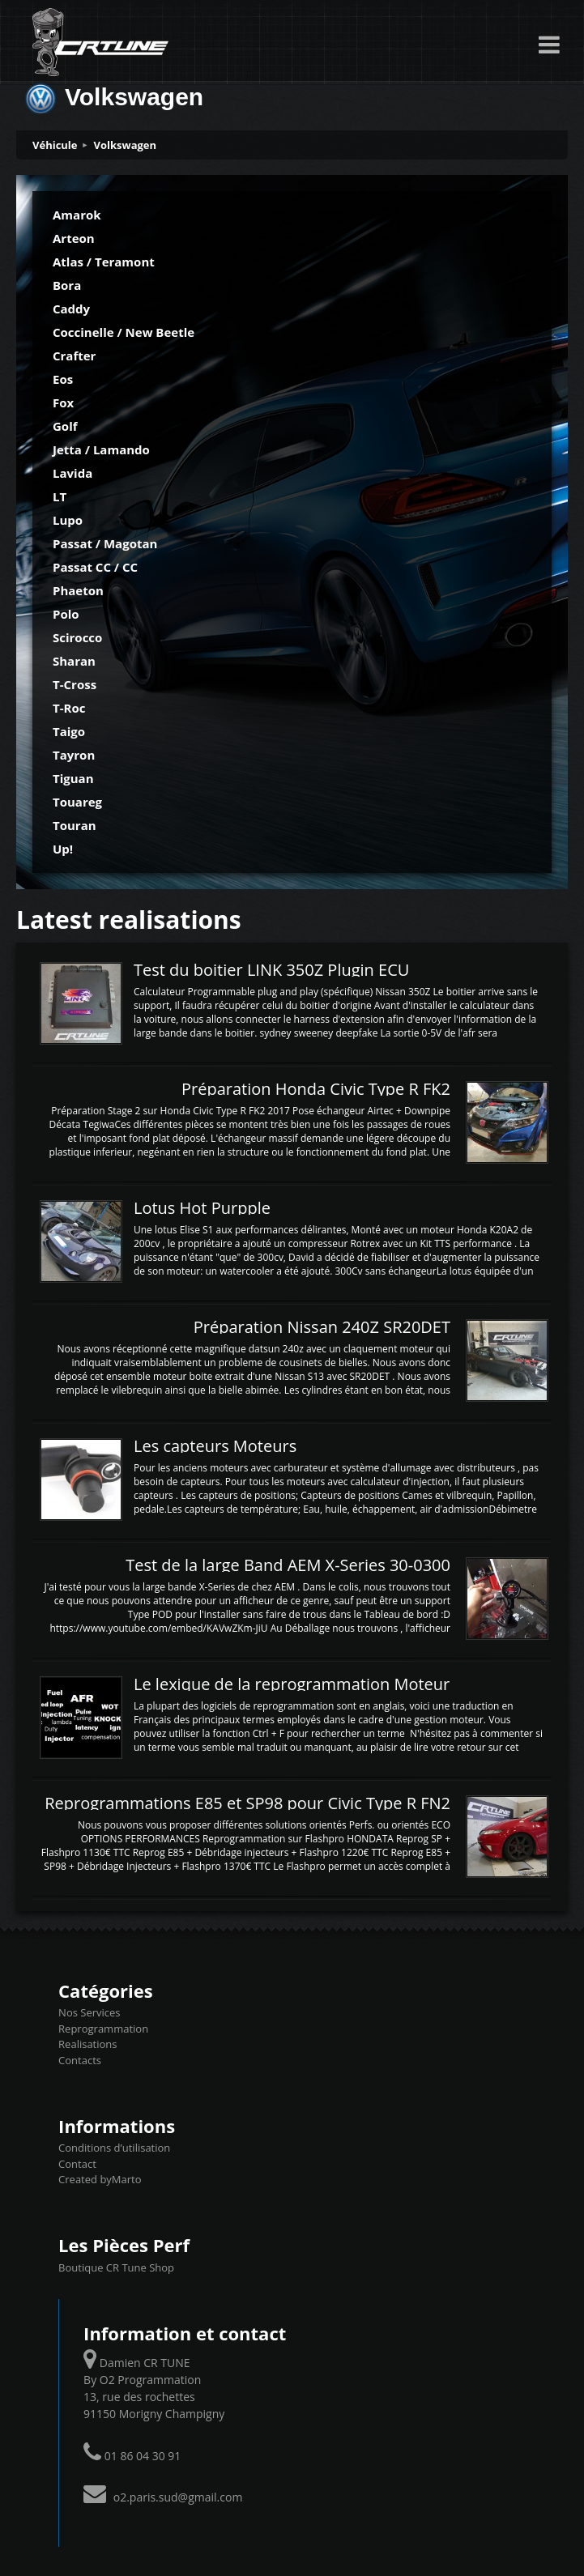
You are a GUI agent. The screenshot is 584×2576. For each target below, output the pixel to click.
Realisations (87, 2044)
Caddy (71, 308)
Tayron (74, 755)
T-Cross (74, 684)
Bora (67, 285)
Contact (77, 2164)
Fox (63, 402)
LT (59, 496)
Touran (74, 825)
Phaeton (78, 590)
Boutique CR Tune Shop (116, 2267)
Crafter (74, 355)
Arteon (74, 238)
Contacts (79, 2060)
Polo (66, 614)
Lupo (68, 520)
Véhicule (55, 145)
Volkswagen (125, 145)
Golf (65, 426)
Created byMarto (99, 2179)
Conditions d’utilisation (114, 2147)
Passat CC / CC (95, 567)
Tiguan (73, 778)
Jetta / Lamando (101, 449)
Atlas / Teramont (104, 261)
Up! (63, 849)
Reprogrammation (103, 2028)
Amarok (77, 215)
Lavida (72, 473)
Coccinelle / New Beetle (123, 332)
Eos (63, 379)
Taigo (69, 731)
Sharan (74, 661)
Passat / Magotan (105, 543)
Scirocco (77, 637)
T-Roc (69, 708)
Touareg (77, 802)
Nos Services (89, 2012)
